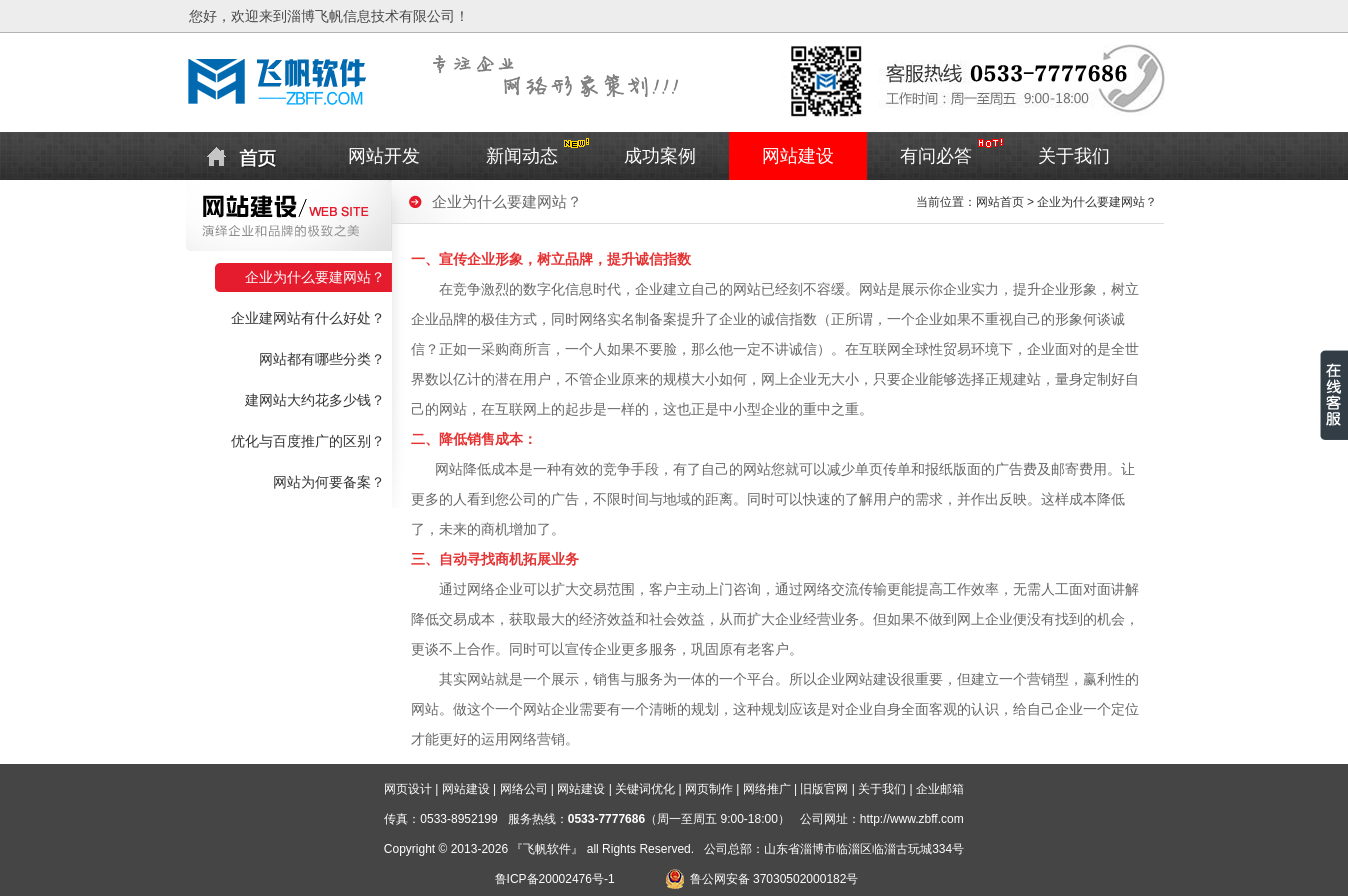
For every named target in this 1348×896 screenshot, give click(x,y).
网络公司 (524, 789)
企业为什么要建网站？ (315, 277)
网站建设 (798, 156)
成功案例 (660, 156)
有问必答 (936, 156)
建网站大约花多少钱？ (315, 400)
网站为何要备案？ (329, 482)
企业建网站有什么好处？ (308, 318)
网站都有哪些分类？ (322, 359)
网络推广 (767, 789)
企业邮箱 (940, 789)
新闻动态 (522, 156)
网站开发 (384, 156)
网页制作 (709, 789)
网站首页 (1000, 202)
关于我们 (1074, 156)
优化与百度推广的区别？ (308, 441)
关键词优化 (645, 789)
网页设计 (408, 789)
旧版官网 (824, 789)
